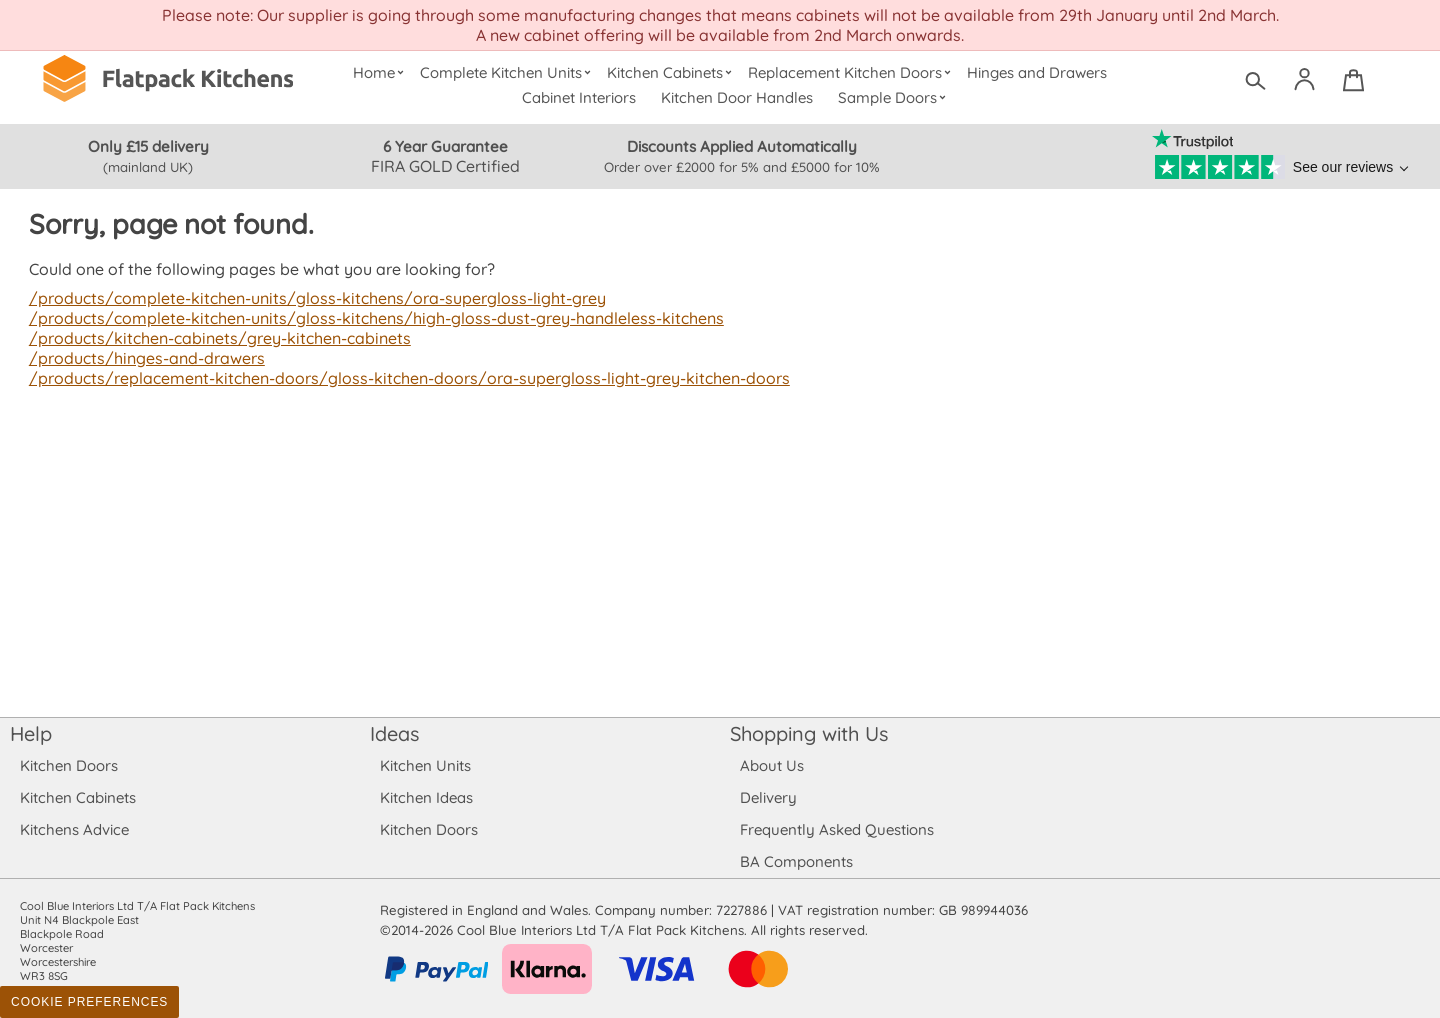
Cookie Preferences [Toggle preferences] (89, 1002)
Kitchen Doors (69, 765)
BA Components (796, 861)
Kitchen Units (425, 765)
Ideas (395, 733)
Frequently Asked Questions (836, 829)
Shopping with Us (809, 733)
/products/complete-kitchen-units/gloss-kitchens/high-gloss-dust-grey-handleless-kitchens (368, 318)
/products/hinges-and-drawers (145, 358)
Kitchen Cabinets (672, 72)
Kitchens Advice (74, 829)
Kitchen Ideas (426, 797)
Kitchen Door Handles (737, 97)
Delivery (768, 797)
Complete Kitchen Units (507, 72)
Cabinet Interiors (580, 97)
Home (380, 72)
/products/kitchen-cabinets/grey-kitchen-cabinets (216, 338)
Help (31, 733)
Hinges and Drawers (1037, 72)
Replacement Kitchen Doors (852, 72)
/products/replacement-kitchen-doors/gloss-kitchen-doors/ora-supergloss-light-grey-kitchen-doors (401, 378)
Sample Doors (894, 97)
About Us (771, 765)
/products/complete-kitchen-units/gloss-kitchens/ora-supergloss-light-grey (310, 298)
